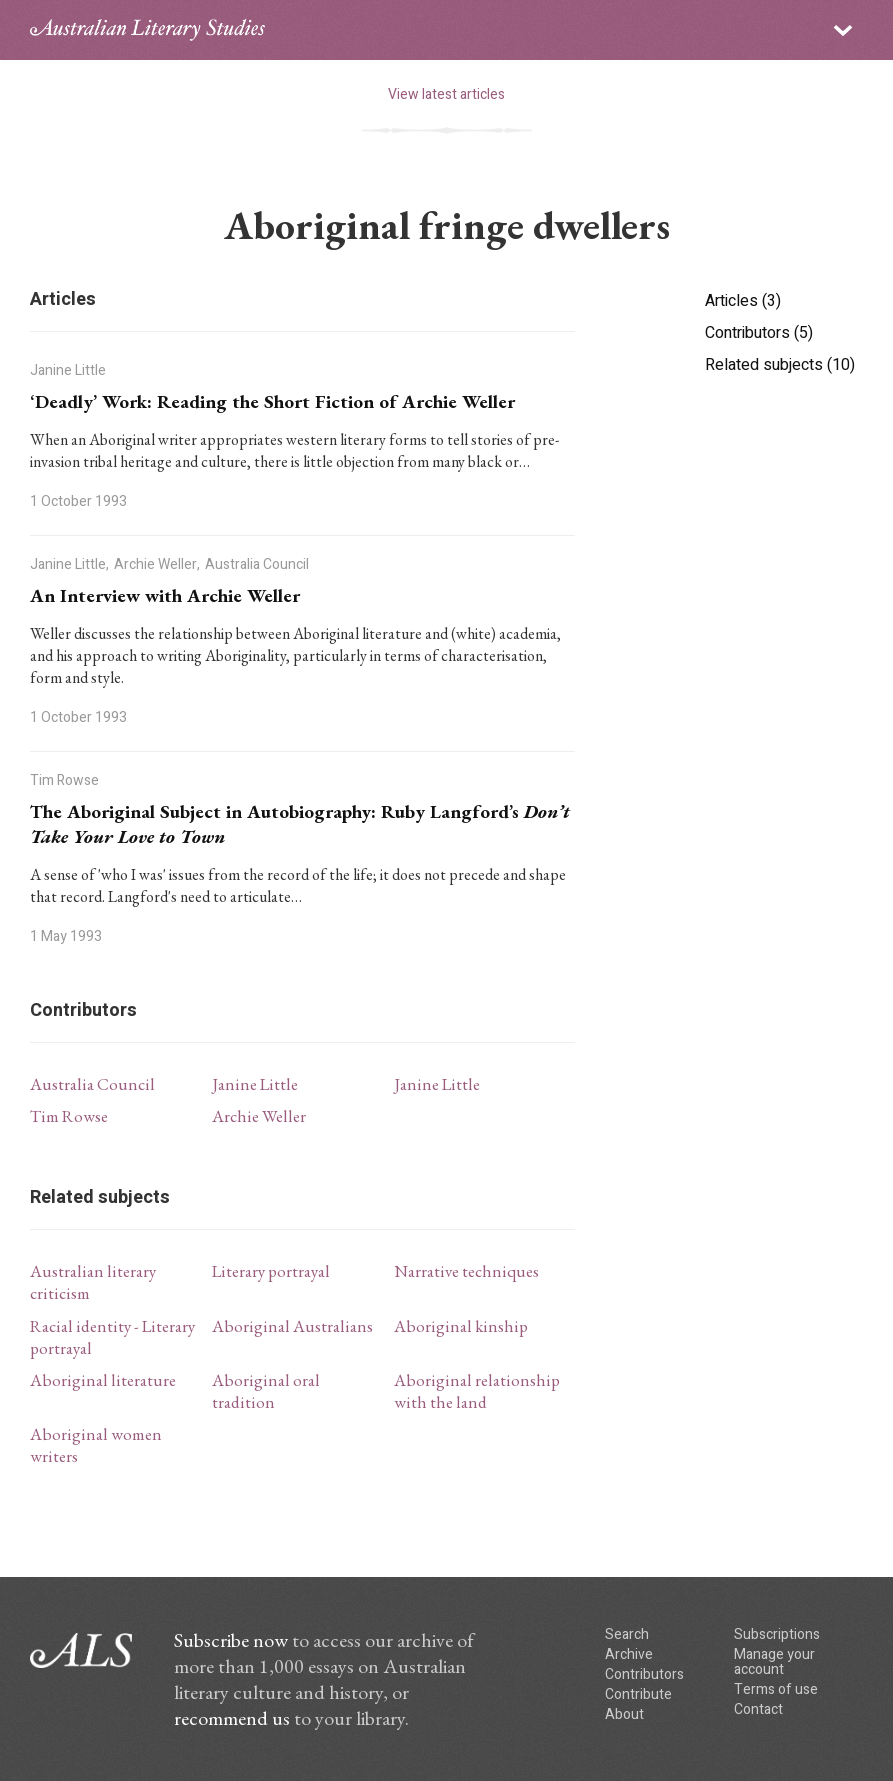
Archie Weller (259, 1116)
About (624, 1714)
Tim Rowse (69, 1116)
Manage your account (774, 1662)
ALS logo (147, 30)
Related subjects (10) (780, 365)
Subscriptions (777, 1634)
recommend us (232, 1718)
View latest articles (446, 94)
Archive (629, 1654)
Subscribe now (231, 1640)
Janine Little (255, 1084)
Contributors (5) (759, 333)
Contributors (644, 1674)
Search (627, 1634)
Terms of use (776, 1689)
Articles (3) (743, 301)
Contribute (638, 1694)
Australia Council (92, 1084)
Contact (758, 1709)
